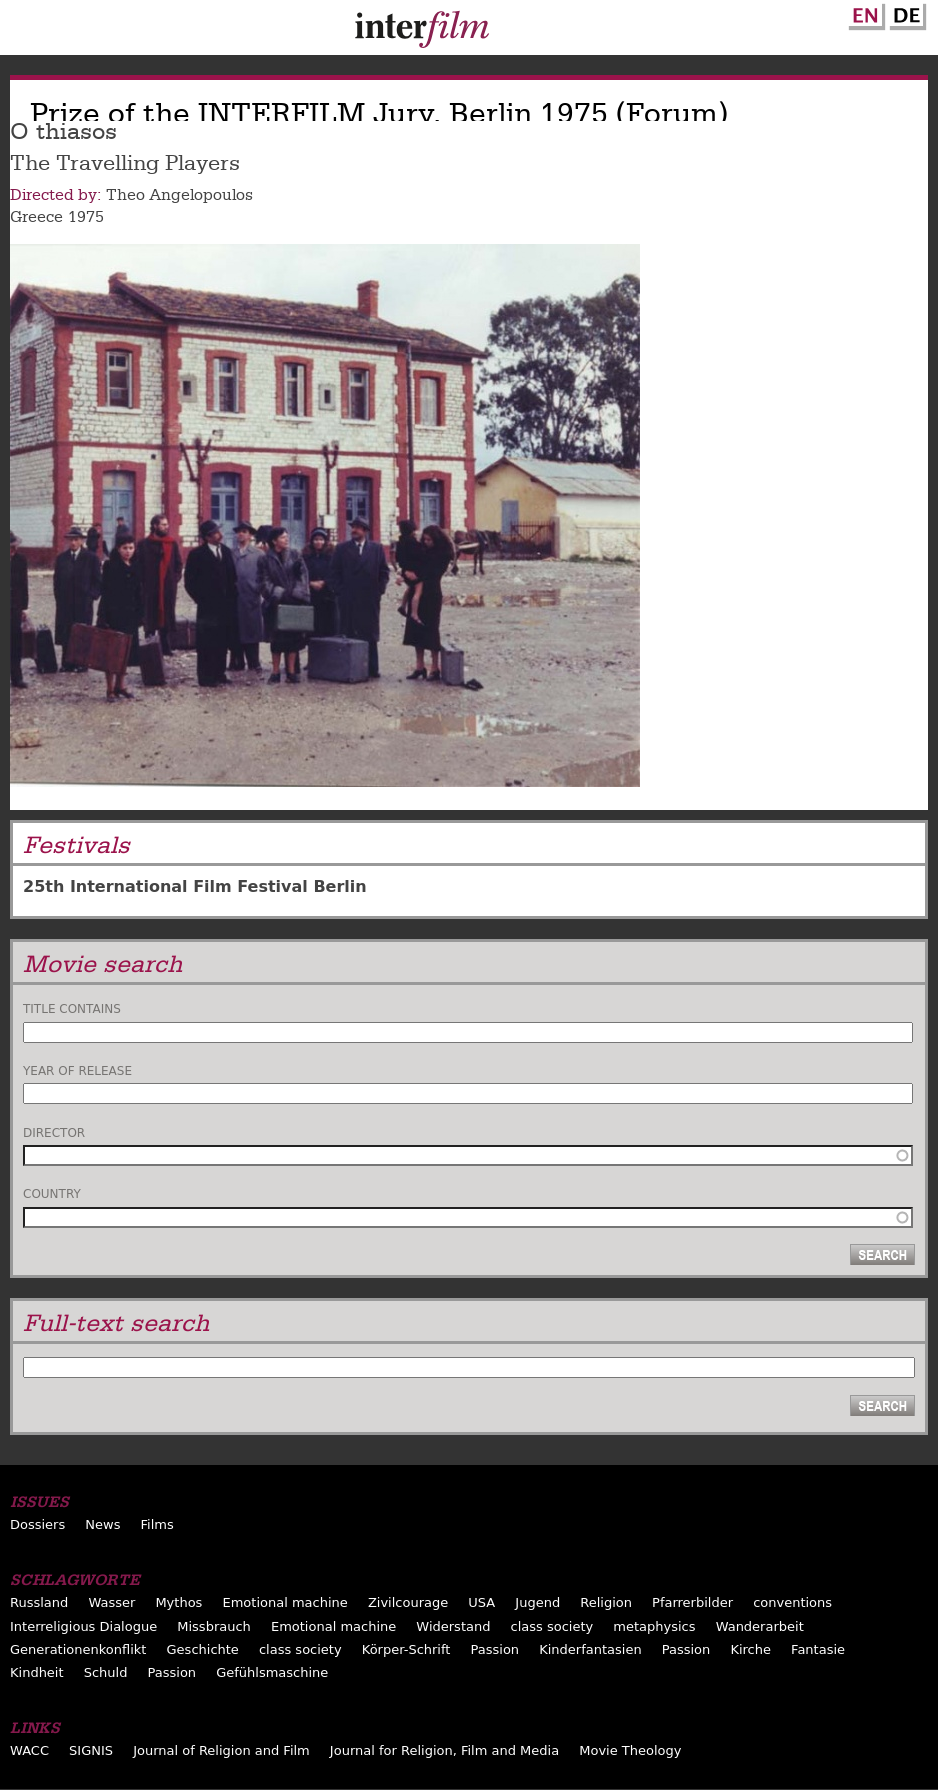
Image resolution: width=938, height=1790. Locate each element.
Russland (39, 1602)
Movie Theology (630, 1750)
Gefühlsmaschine (272, 1672)
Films (157, 1524)
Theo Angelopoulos (179, 195)
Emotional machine (284, 1602)
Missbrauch (214, 1626)
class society (552, 1626)
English (864, 13)
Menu (25, 32)
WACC (29, 1750)
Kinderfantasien (590, 1649)
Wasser (111, 1602)
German (905, 13)
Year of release (77, 1071)
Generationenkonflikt (78, 1649)
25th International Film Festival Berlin (195, 886)
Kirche (750, 1649)
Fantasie (818, 1649)
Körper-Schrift (406, 1649)
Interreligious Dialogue (83, 1626)
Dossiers (37, 1524)
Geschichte (203, 1649)
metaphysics (654, 1626)
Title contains (72, 1009)
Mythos (178, 1602)
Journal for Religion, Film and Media (444, 1750)
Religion (606, 1602)
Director (54, 1133)
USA (481, 1602)
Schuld (106, 1672)
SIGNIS (91, 1750)
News (102, 1524)
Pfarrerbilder (692, 1602)
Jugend (537, 1602)
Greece (36, 217)
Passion (495, 1649)
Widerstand (453, 1626)
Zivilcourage (408, 1602)
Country (52, 1194)
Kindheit (37, 1672)
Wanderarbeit (760, 1626)
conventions (792, 1602)
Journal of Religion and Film (221, 1750)
